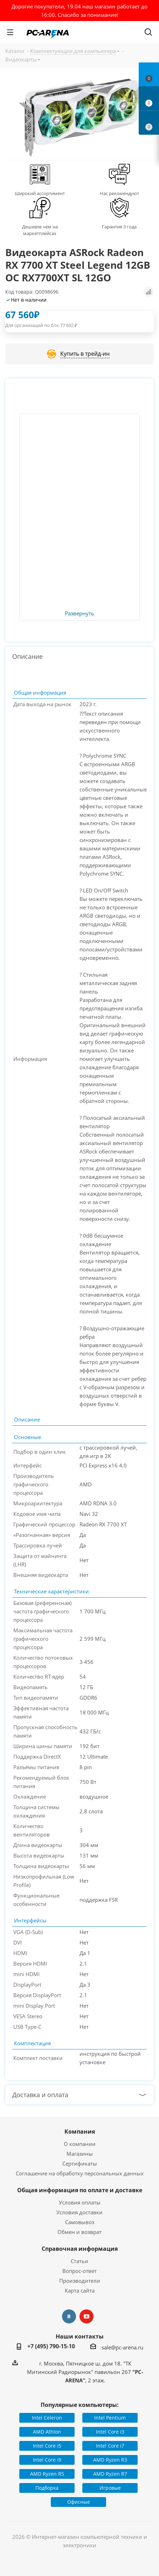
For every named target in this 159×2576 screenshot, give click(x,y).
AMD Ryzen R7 (110, 2473)
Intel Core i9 (47, 2459)
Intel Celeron (47, 2417)
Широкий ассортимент (40, 193)
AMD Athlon (47, 2431)
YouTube (87, 2316)
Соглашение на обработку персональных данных (80, 2173)
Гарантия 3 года (119, 226)
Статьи (79, 2260)
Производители (79, 2280)
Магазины (80, 2153)
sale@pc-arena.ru (122, 2347)
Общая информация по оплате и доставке (79, 2190)
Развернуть (79, 613)
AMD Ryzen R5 (47, 2473)
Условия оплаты (80, 2202)
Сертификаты (79, 2163)
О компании (80, 2143)
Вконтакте (69, 2316)
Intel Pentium (110, 2417)
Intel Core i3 (110, 2431)
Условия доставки (79, 2212)
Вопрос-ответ (79, 2270)
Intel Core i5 (47, 2445)
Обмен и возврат (79, 2231)
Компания (79, 2131)
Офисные (78, 2501)
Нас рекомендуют (119, 193)
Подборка (46, 2487)
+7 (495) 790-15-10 (51, 2346)
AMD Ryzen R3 (110, 2459)
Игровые (110, 2487)
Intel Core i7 (110, 2445)
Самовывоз (79, 2222)
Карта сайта (80, 2290)
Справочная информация (80, 2249)
